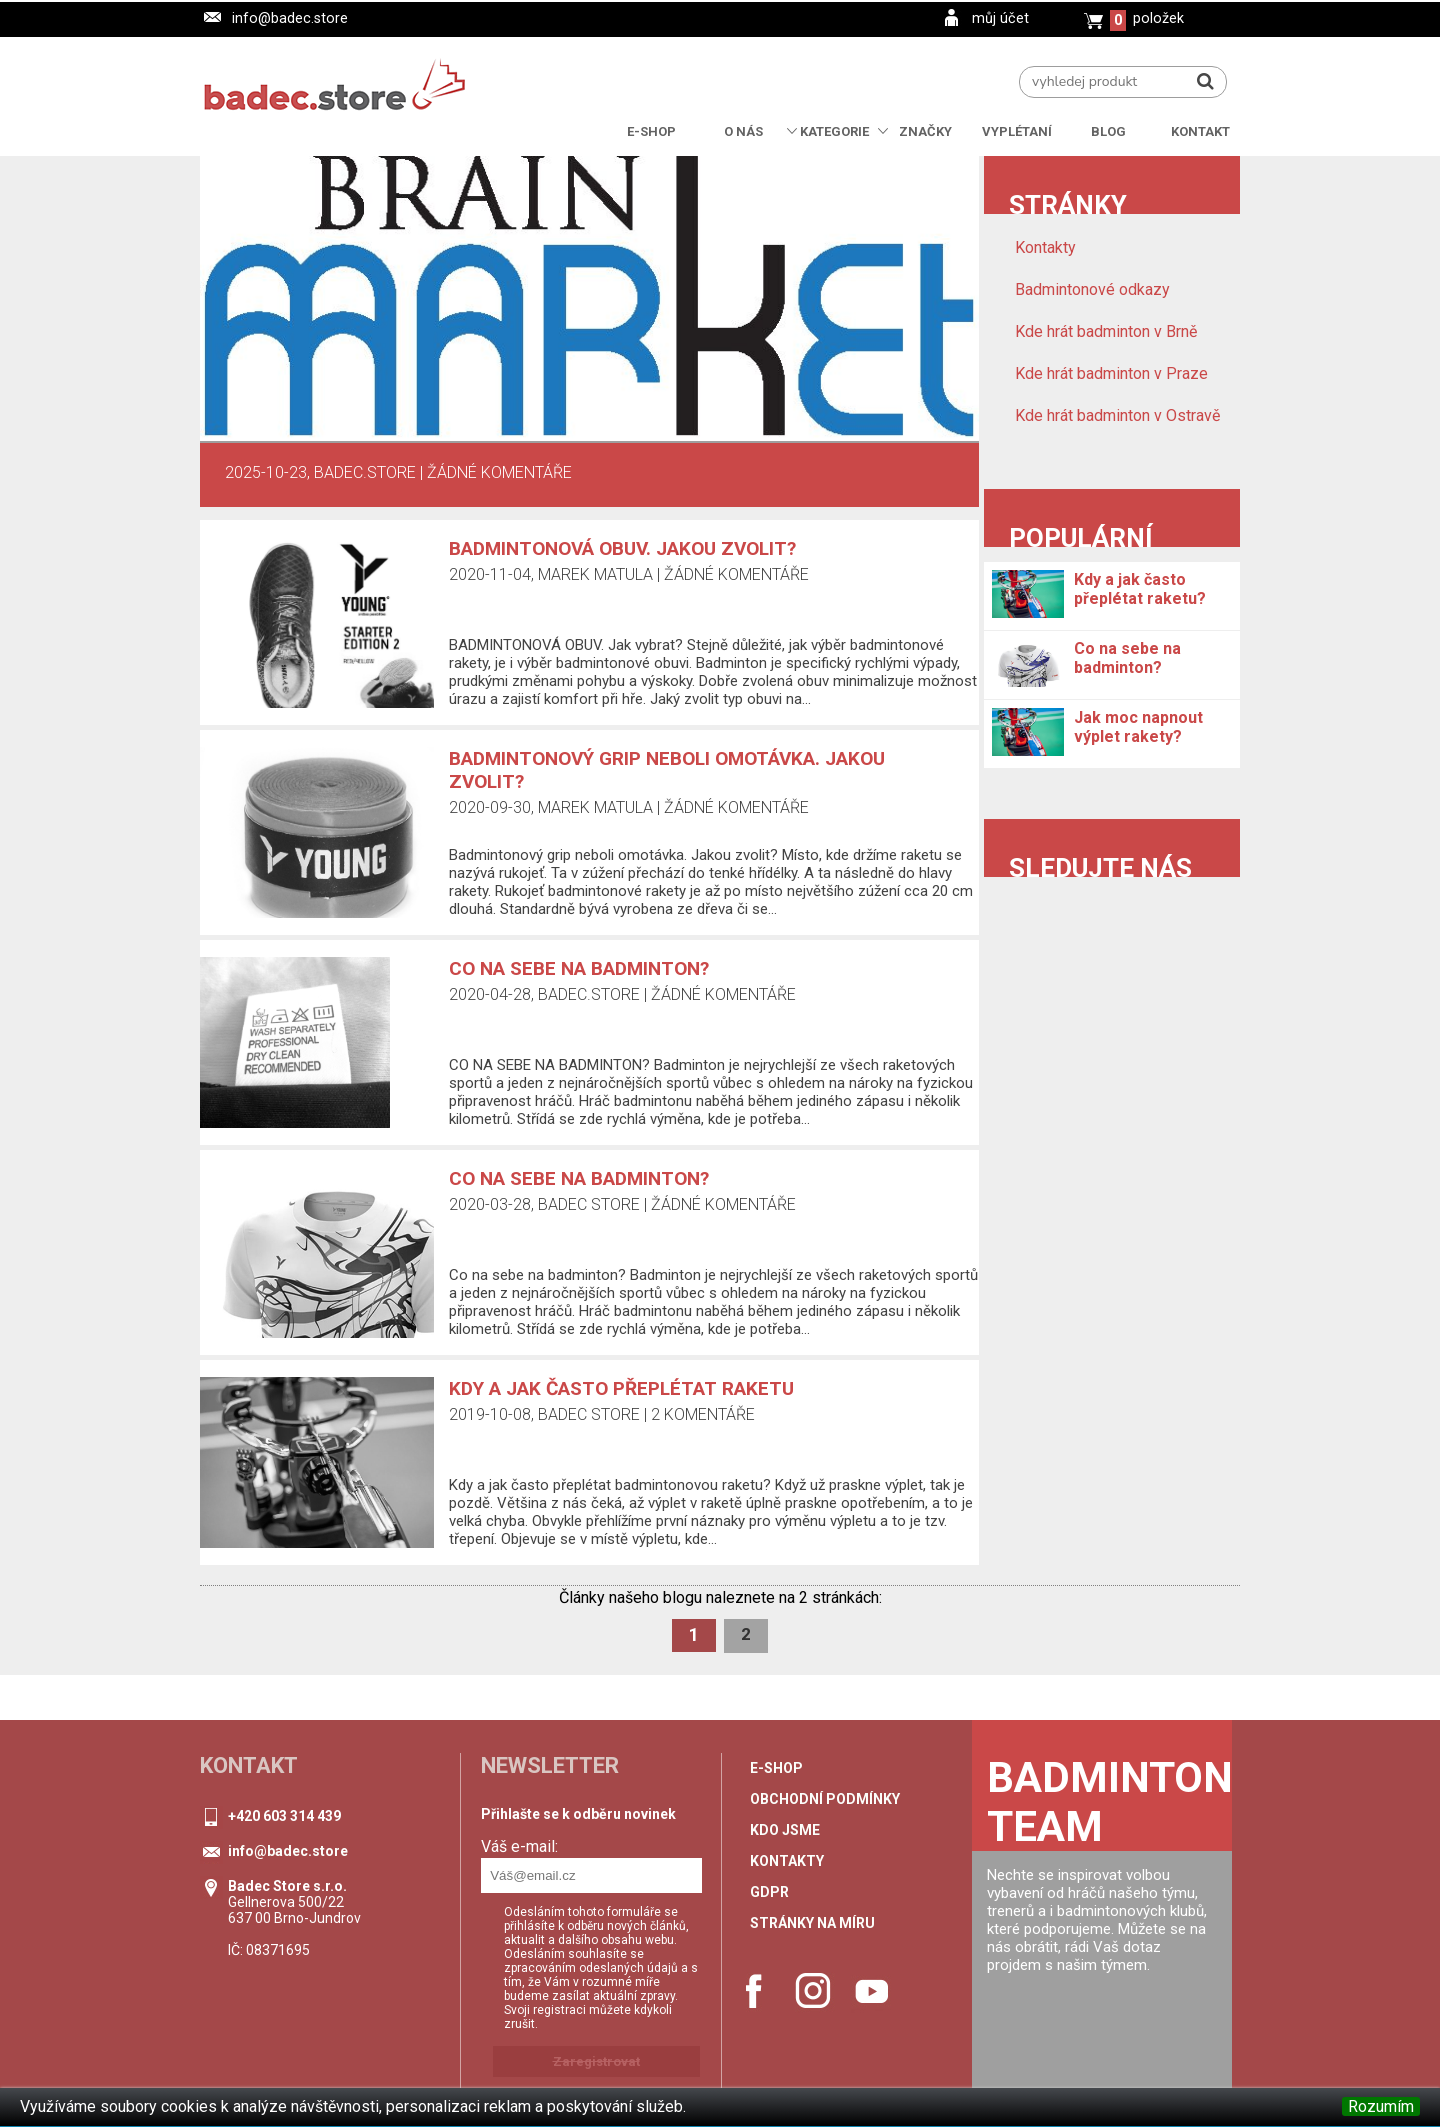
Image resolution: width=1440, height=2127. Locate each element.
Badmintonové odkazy (1092, 289)
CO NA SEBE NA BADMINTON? (579, 968)
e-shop (776, 1768)
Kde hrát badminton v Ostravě (1117, 415)
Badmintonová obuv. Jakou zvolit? (622, 548)
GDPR (769, 1892)
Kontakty (1045, 247)
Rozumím (1381, 2106)
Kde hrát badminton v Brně (1106, 331)
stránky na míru (812, 1923)
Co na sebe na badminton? (579, 1178)
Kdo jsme (785, 1830)
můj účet (1000, 18)
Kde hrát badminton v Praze (1111, 373)
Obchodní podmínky (825, 1799)
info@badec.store (290, 18)
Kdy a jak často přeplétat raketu (621, 1388)
